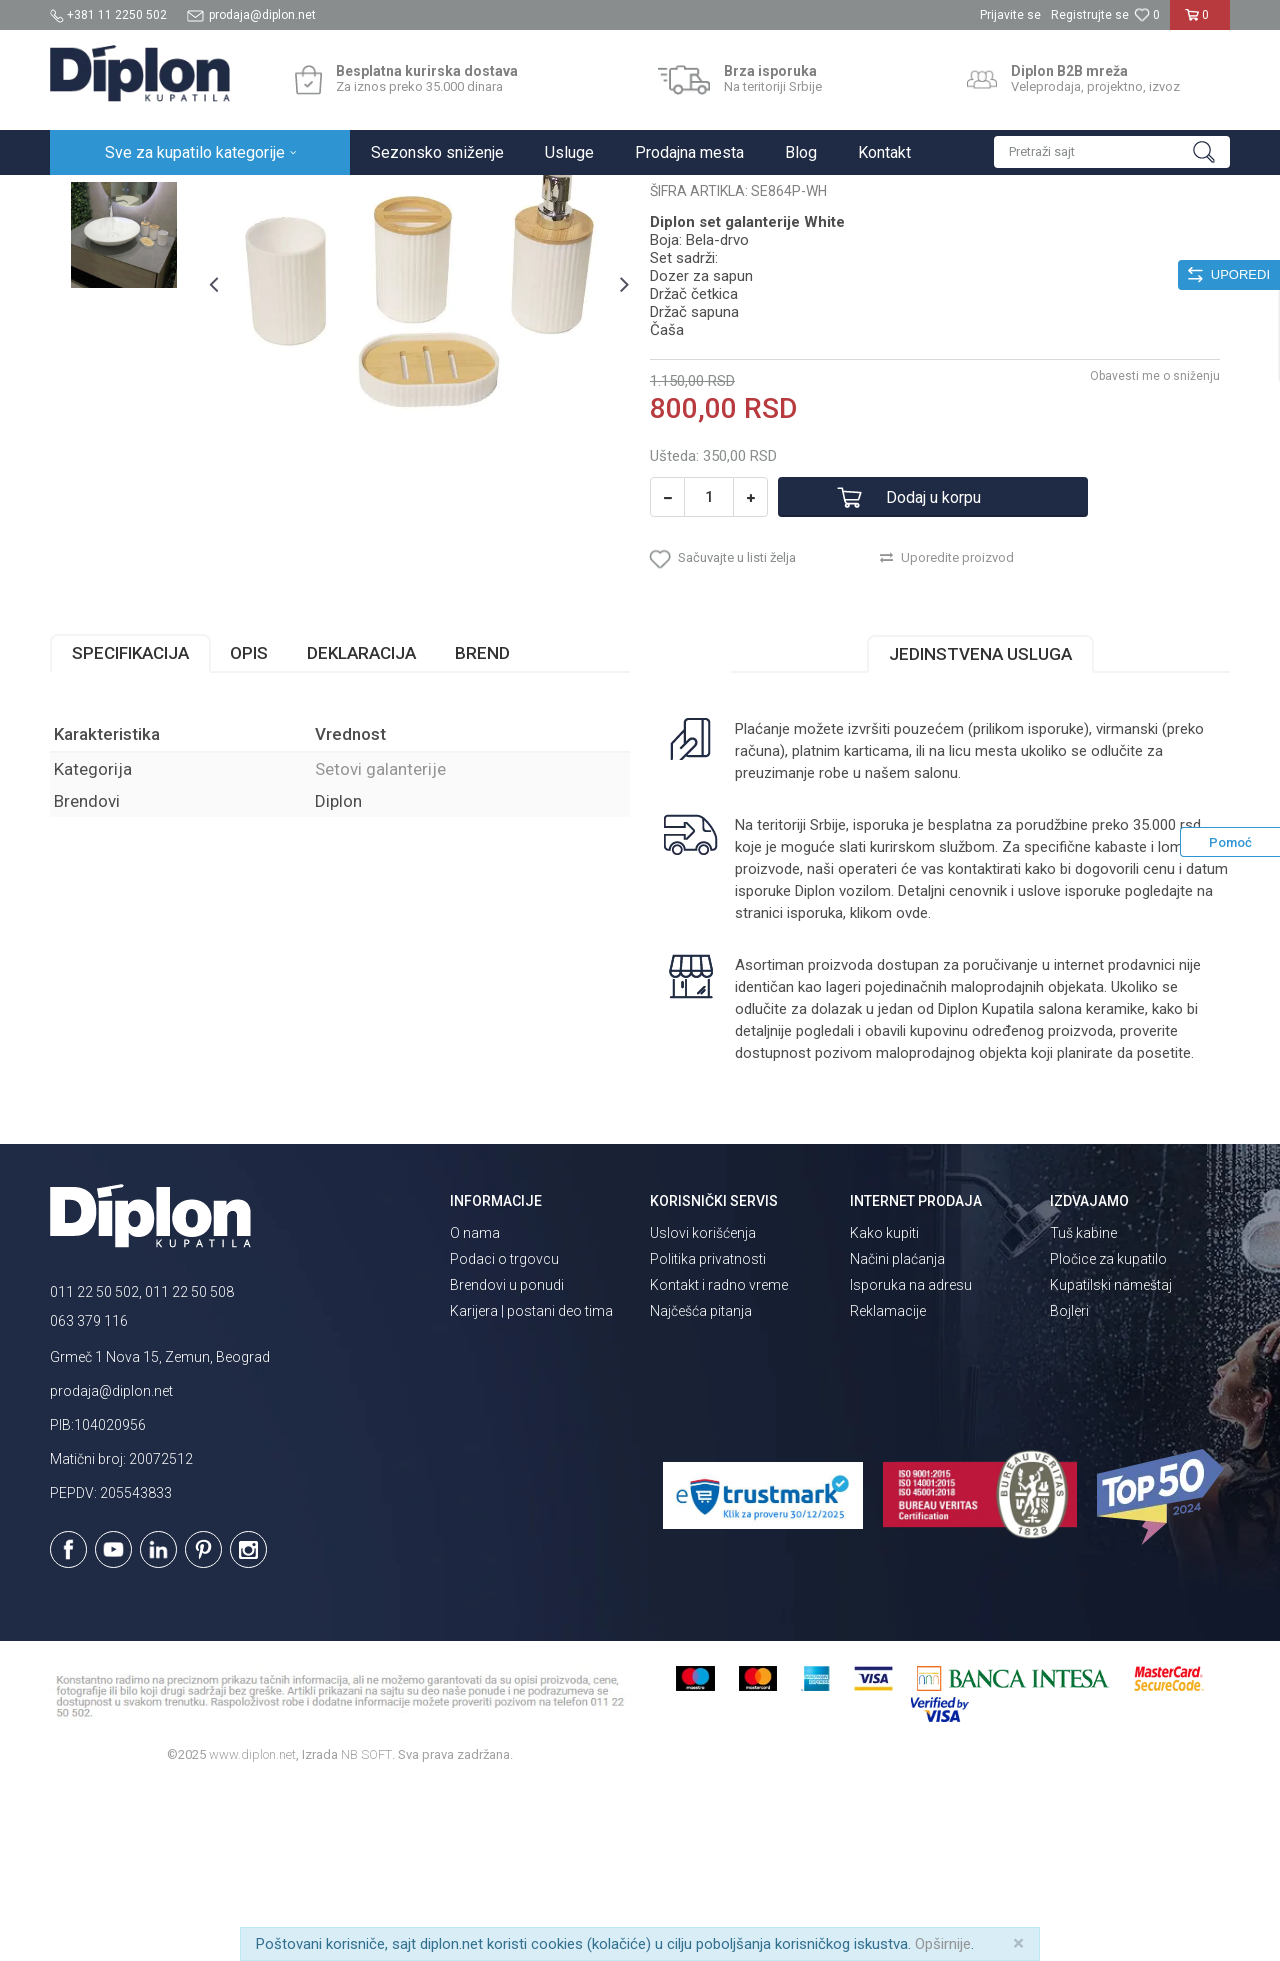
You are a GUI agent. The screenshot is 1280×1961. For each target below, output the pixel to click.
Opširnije (943, 1944)
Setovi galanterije (444, 196)
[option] (124, 302)
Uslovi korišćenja (703, 1408)
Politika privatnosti (708, 1434)
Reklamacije (888, 1486)
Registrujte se (1090, 15)
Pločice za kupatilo (1108, 1434)
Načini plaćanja (897, 1434)
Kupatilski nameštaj (1111, 1460)
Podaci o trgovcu (504, 1434)
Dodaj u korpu (933, 672)
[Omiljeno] (1147, 15)
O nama (475, 1408)
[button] (1112, 152)
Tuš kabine (1083, 1408)
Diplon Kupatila (94, 196)
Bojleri (1069, 1486)
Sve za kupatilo (197, 196)
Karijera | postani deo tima (531, 1486)
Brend (482, 828)
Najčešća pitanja (701, 1486)
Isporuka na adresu (911, 1460)
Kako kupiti (884, 1408)
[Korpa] (1200, 23)
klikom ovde (889, 1088)
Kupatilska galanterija (318, 196)
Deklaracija (361, 828)
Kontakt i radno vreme (719, 1460)
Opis (249, 828)
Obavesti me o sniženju (1155, 551)
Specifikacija (130, 828)
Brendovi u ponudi (507, 1460)
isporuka (815, 1088)
